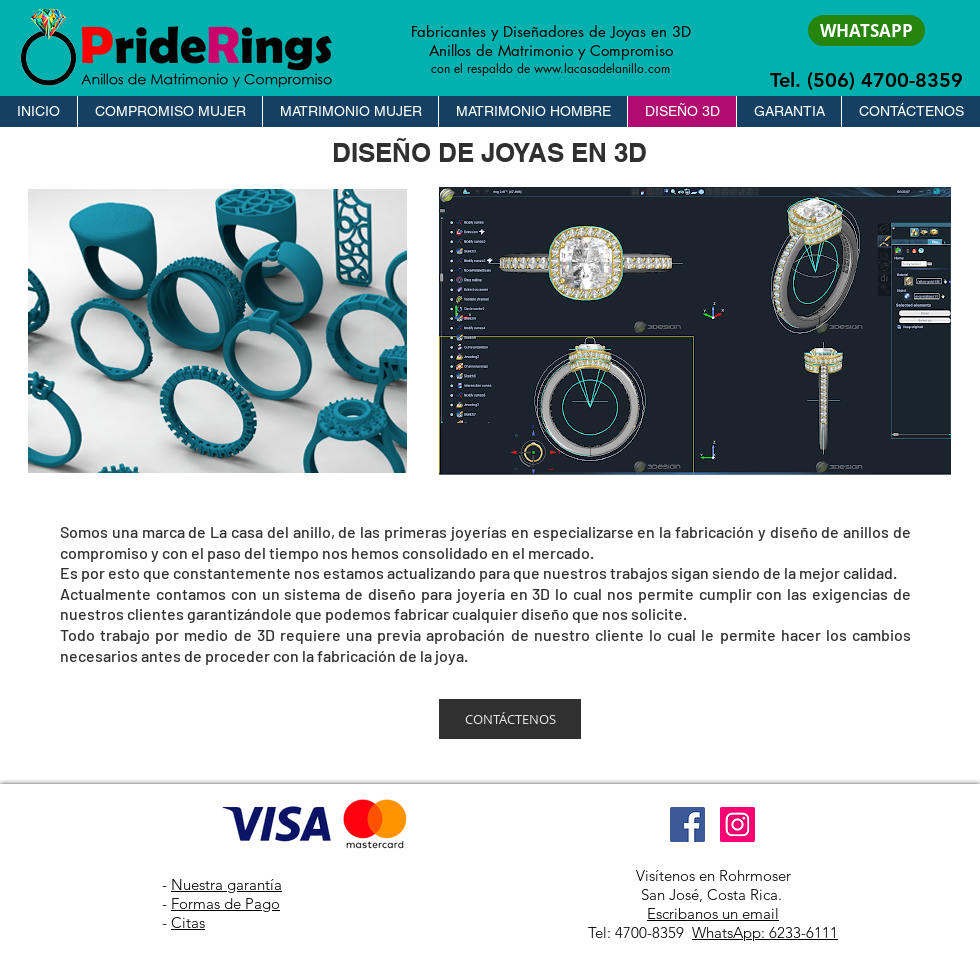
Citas (188, 922)
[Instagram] (737, 824)
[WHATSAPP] (866, 30)
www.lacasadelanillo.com (602, 68)
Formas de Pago (225, 903)
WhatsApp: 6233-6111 (765, 932)
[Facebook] (687, 824)
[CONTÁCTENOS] (510, 719)
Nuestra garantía (226, 884)
